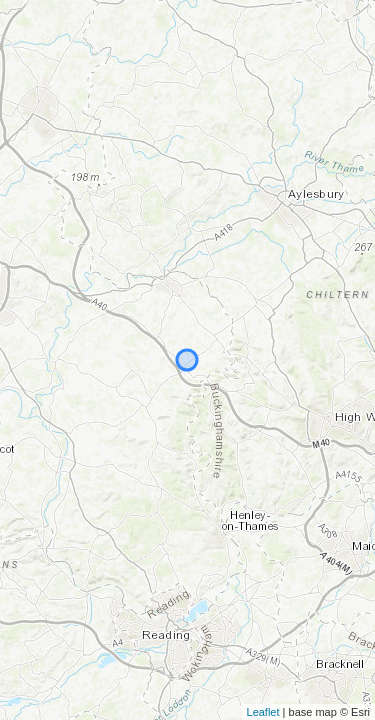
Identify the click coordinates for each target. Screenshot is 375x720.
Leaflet (263, 712)
